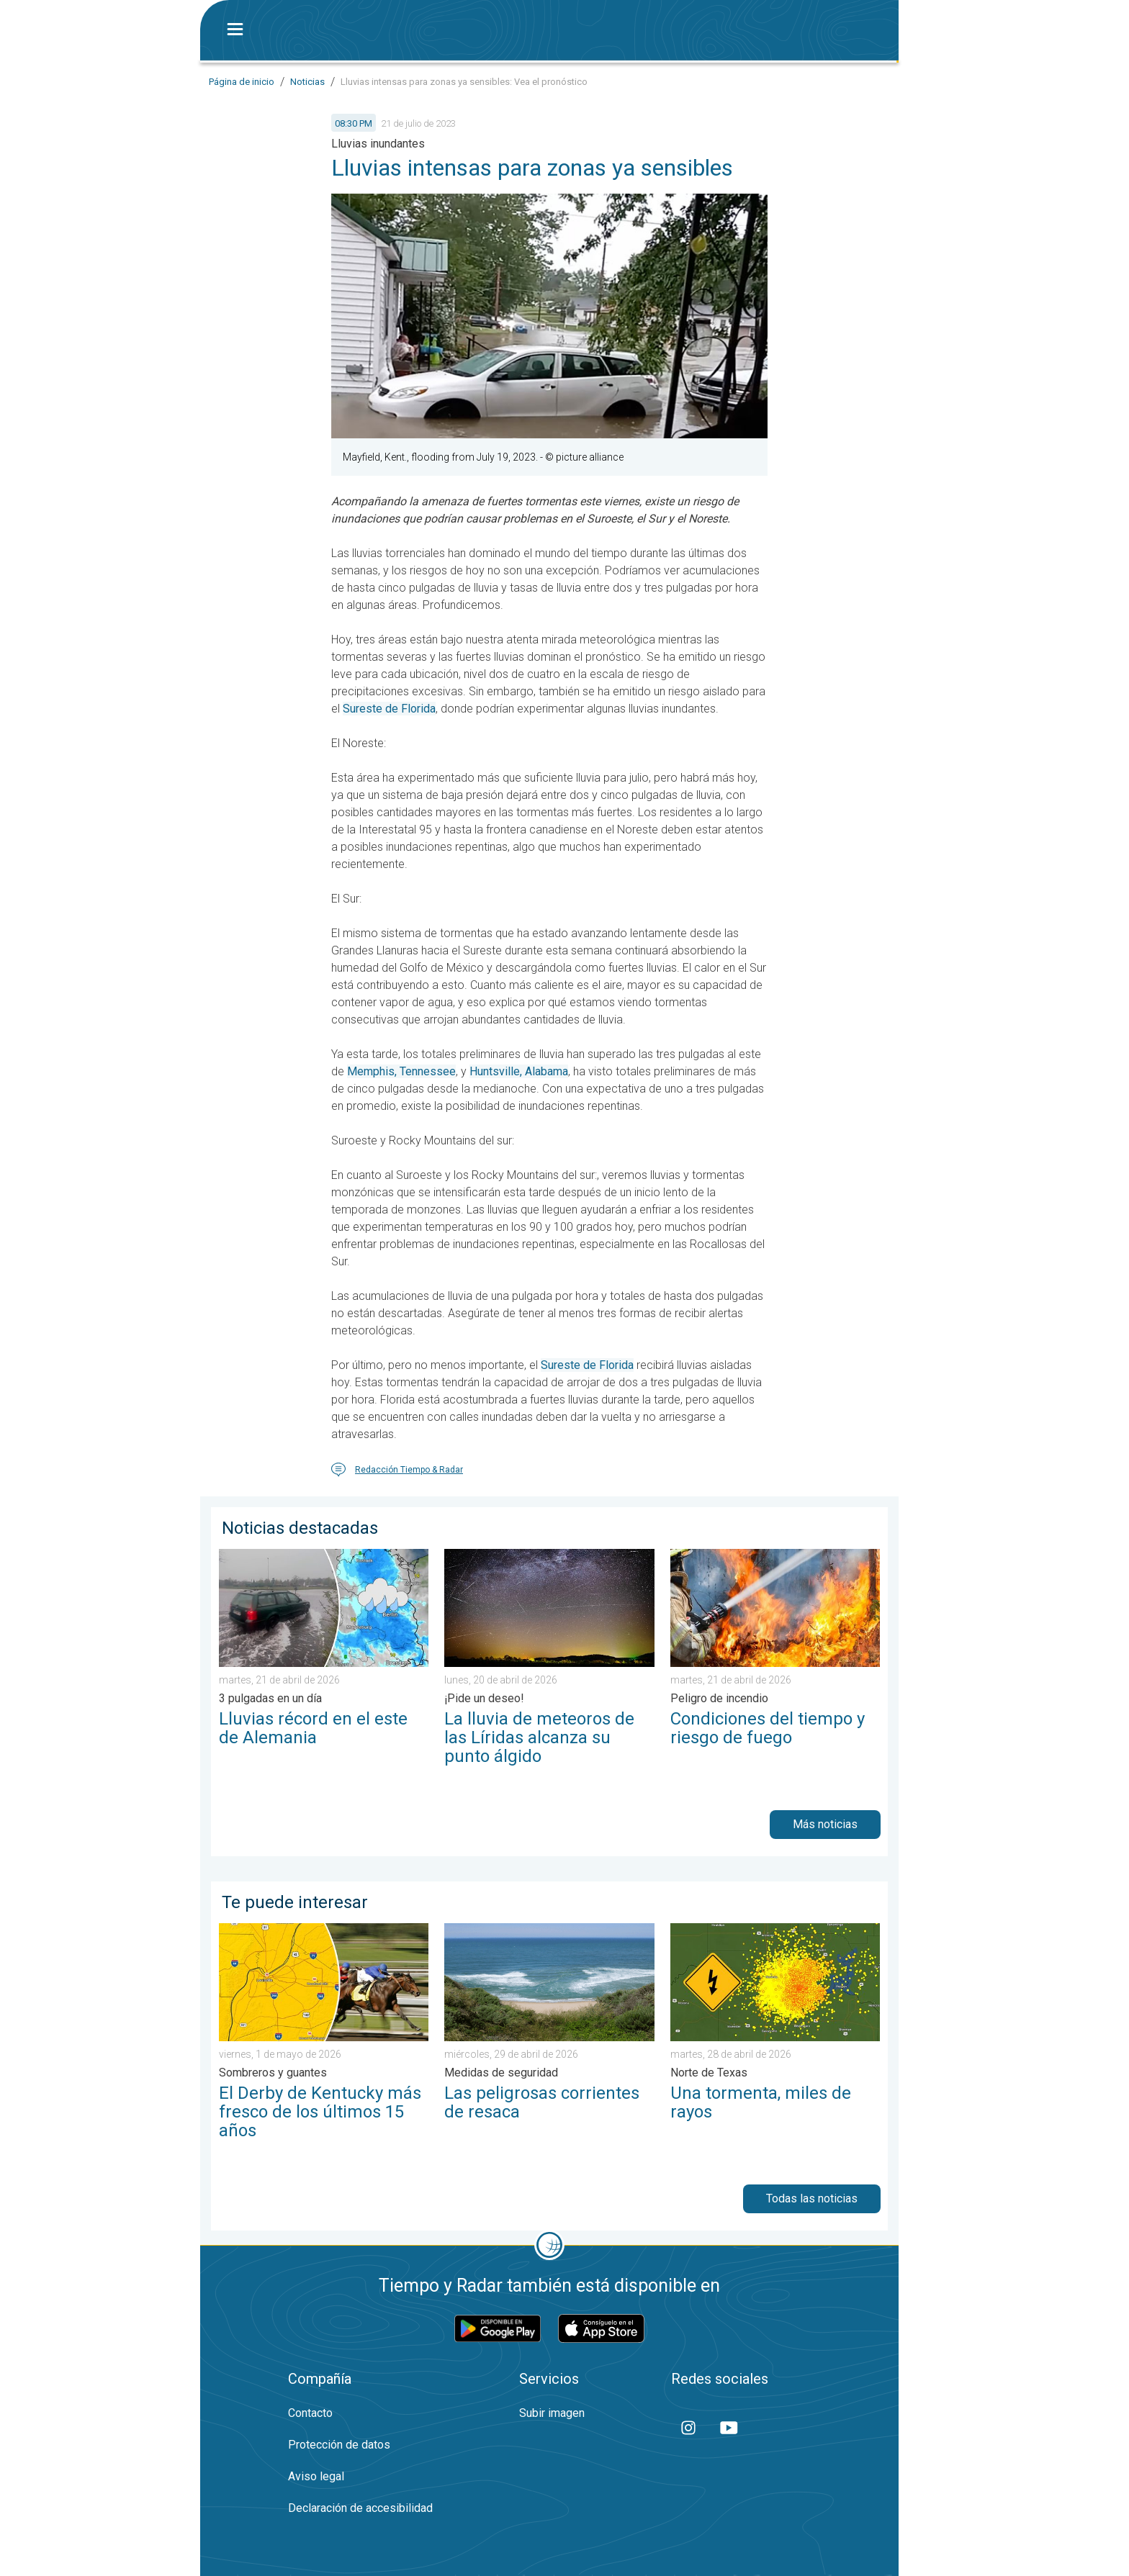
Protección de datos (339, 2444)
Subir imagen (552, 2413)
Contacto (310, 2413)
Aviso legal (316, 2476)
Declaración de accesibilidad (360, 2508)
